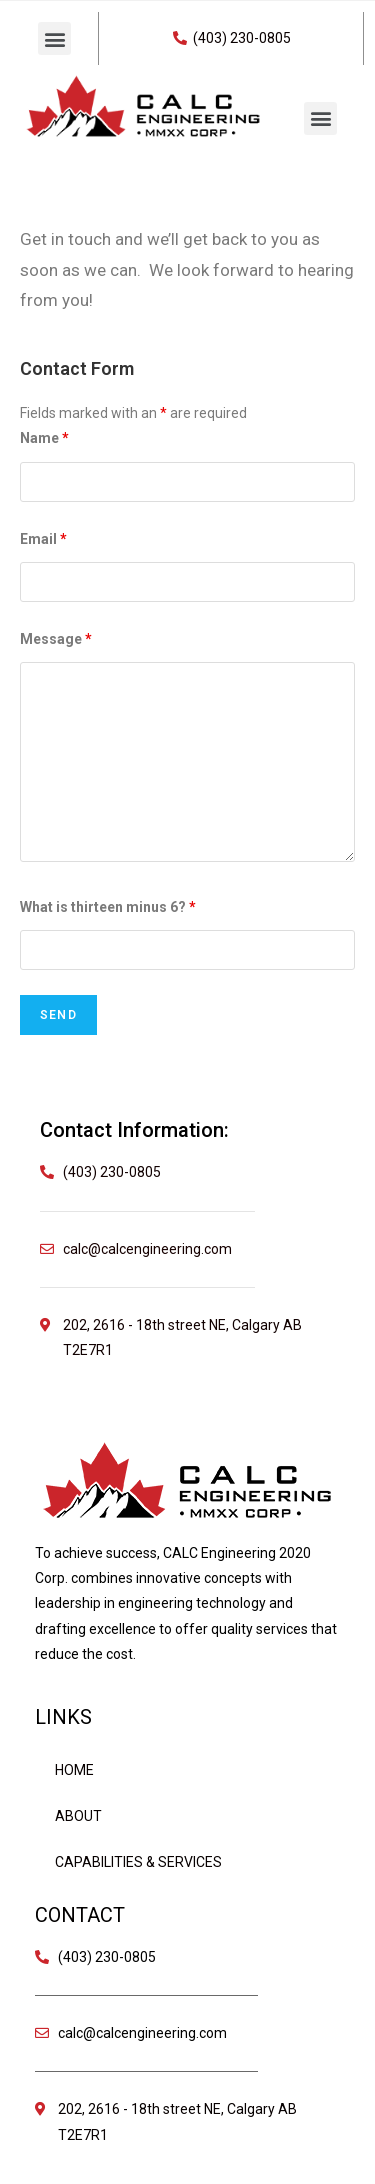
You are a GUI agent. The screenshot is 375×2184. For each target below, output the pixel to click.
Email (43, 539)
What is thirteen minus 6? (108, 907)
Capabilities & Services (138, 1862)
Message (56, 639)
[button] (54, 38)
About (78, 1816)
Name (44, 438)
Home (74, 1770)
